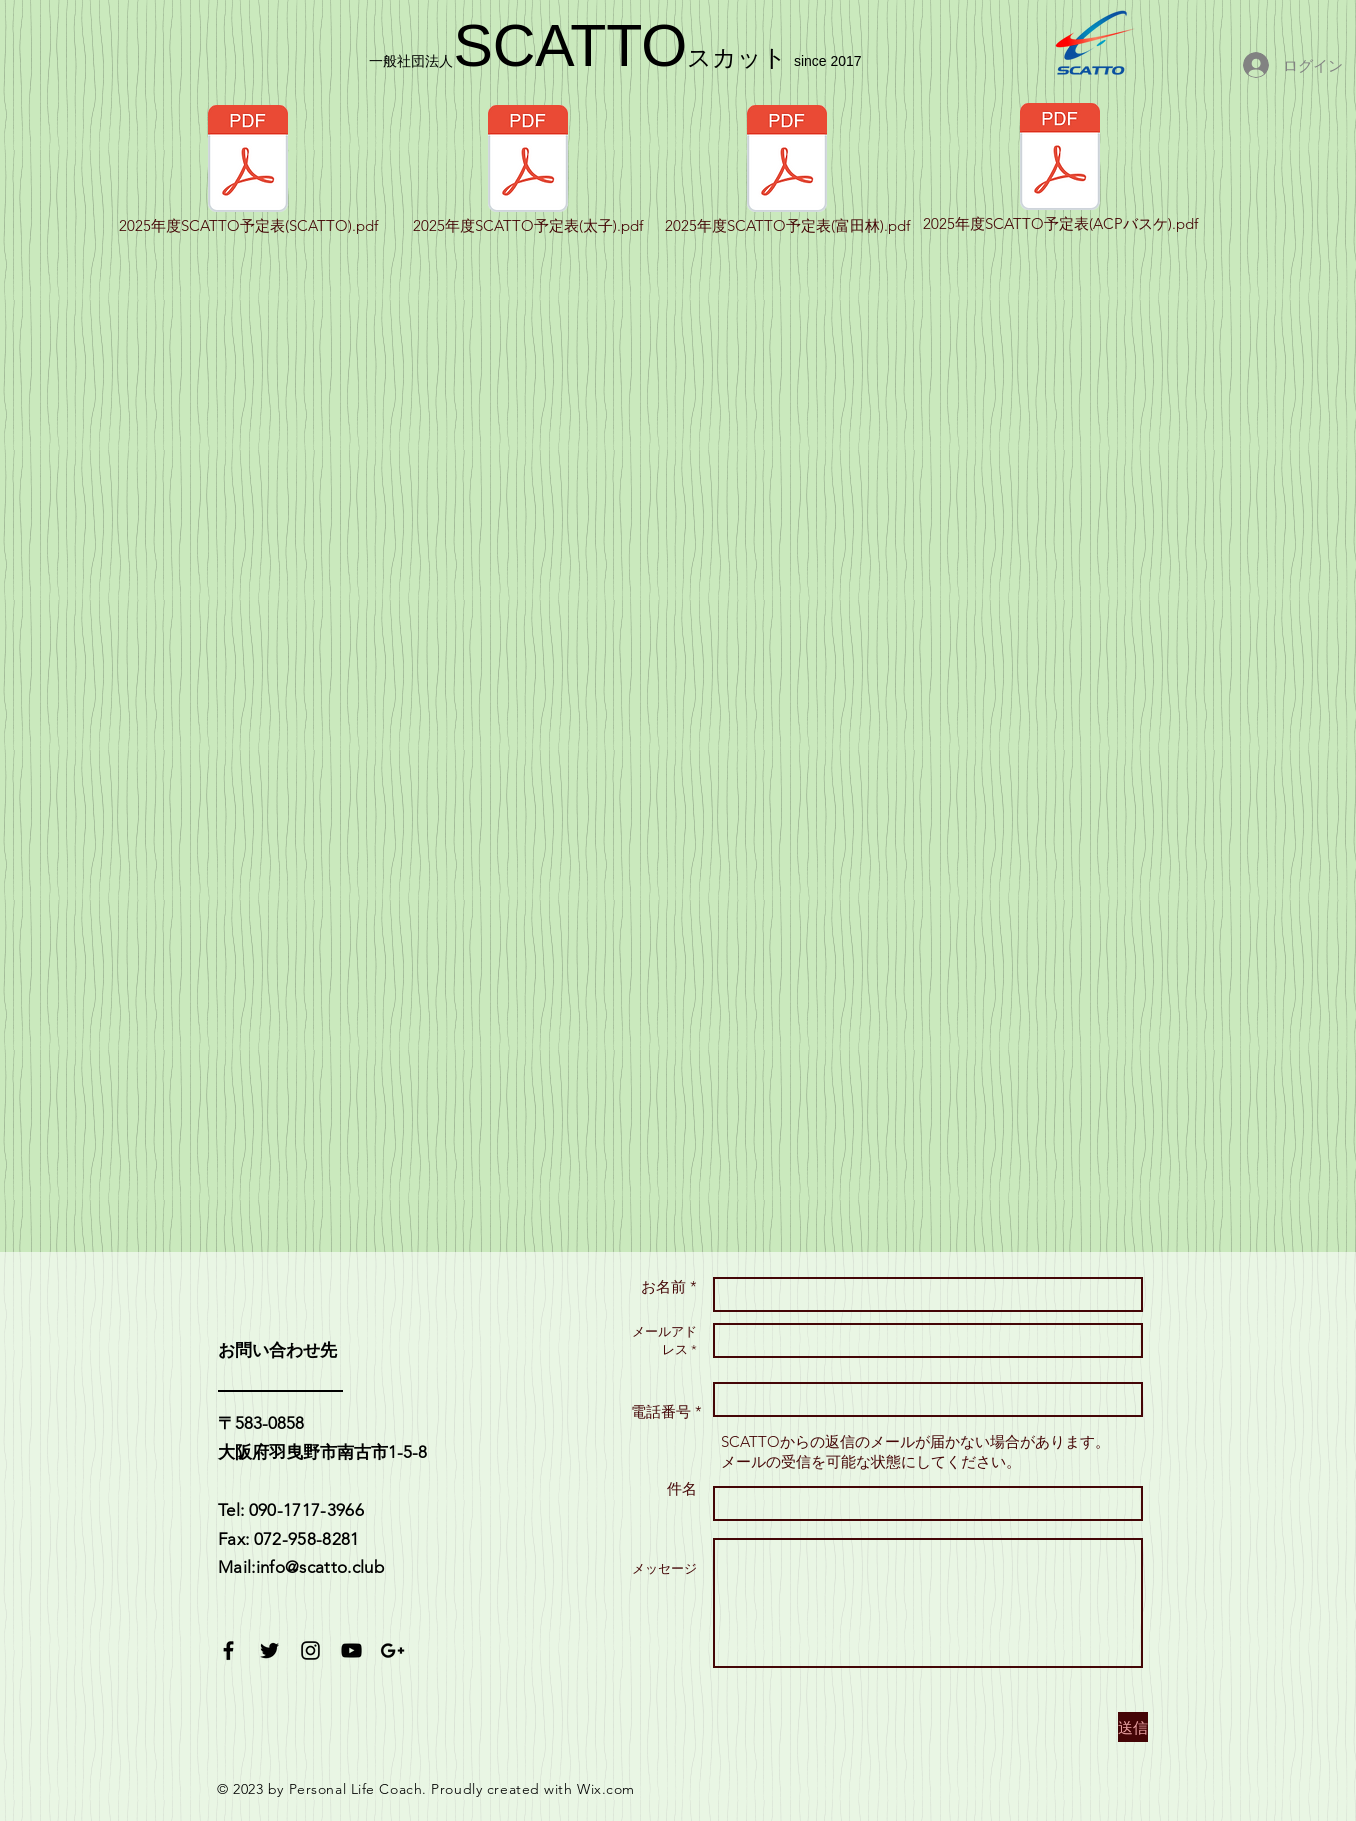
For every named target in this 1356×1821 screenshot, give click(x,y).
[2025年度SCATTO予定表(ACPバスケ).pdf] (1060, 169)
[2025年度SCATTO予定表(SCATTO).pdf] (248, 171)
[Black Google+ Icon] (392, 1650)
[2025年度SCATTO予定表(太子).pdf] (528, 171)
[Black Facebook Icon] (228, 1650)
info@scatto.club (320, 1567)
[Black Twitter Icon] (269, 1650)
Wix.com (606, 1789)
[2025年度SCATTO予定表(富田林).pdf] (787, 171)
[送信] (1133, 1727)
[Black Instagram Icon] (310, 1650)
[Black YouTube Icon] (351, 1650)
